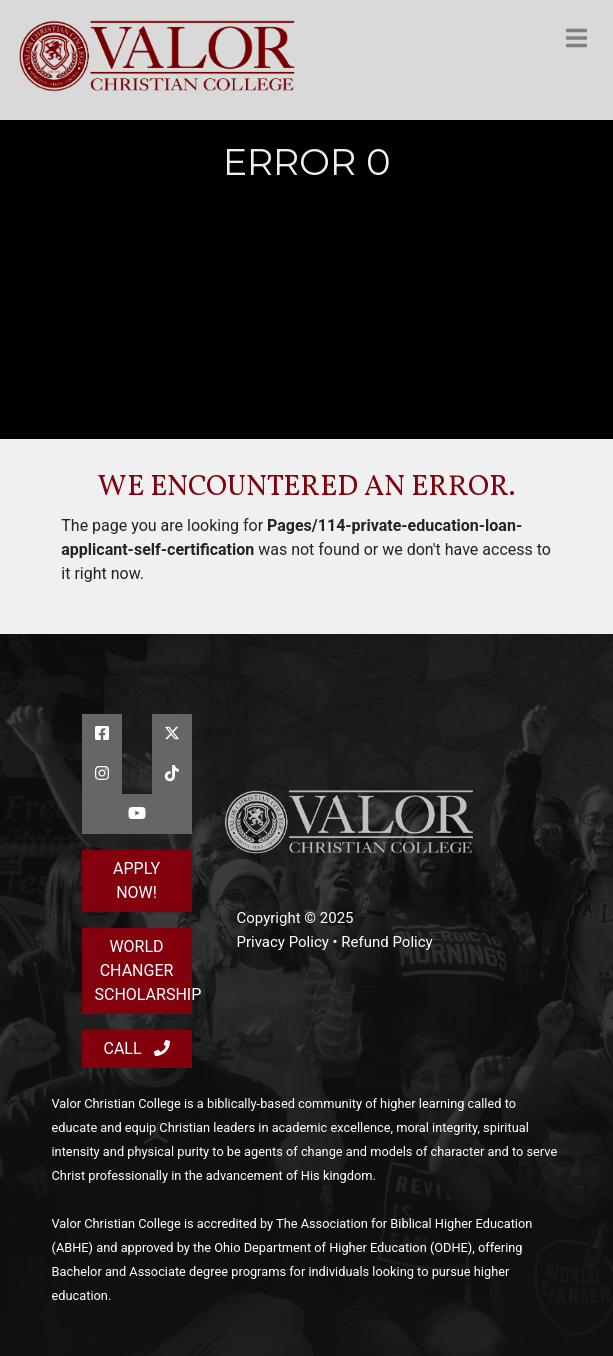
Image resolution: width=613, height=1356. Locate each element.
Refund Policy (386, 942)
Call (136, 1048)
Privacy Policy (283, 942)
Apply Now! (136, 880)
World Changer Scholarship (143, 970)
